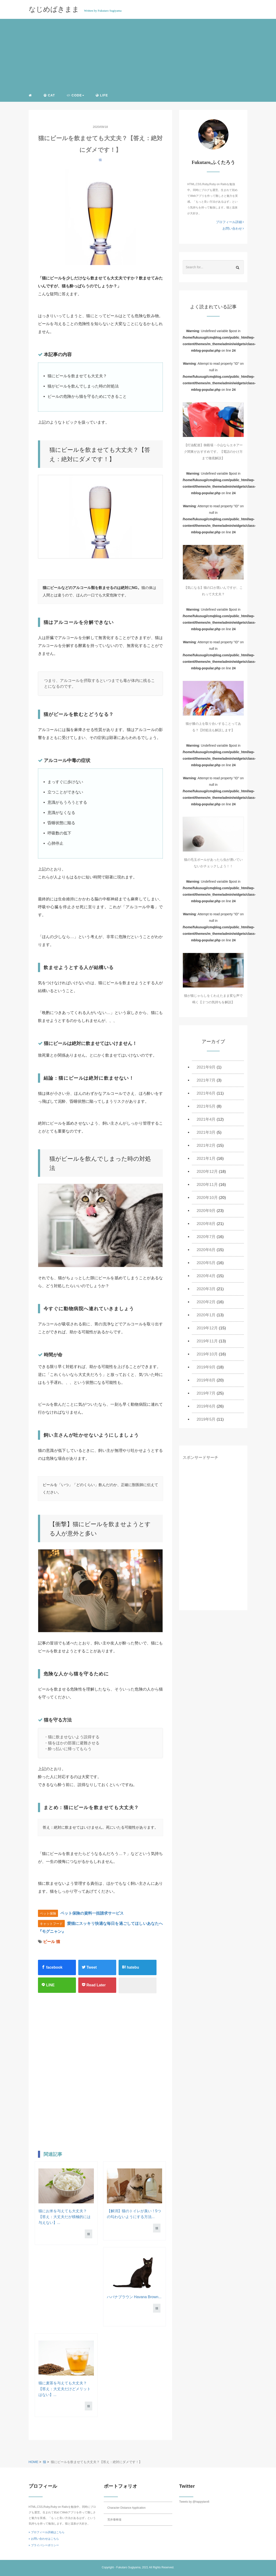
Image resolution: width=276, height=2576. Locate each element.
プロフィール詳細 (230, 222)
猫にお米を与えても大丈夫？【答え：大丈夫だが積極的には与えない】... (64, 2217)
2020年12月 (207, 1171)
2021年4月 (206, 1119)
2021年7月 (206, 1080)
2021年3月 (206, 1132)
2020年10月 (207, 1197)
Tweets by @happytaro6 (194, 2501)
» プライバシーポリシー (44, 2545)
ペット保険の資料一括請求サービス (92, 1913)
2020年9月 (206, 1210)
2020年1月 (206, 1315)
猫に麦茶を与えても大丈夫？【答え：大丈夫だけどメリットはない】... (64, 2389)
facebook (52, 1967)
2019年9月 (206, 1367)
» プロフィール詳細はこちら (47, 2532)
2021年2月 (206, 1145)
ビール (49, 1942)
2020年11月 (207, 1184)
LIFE (102, 95)
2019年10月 (207, 1354)
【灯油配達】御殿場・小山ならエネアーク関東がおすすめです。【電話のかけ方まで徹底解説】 (213, 451)
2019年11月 (207, 1341)
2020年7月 (206, 1237)
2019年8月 (206, 1380)
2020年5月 (206, 1263)
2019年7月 (206, 1393)
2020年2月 (206, 1302)
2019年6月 (206, 1406)
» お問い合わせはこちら (44, 2538)
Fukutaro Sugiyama (128, 2567)
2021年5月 (206, 1106)
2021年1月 (206, 1158)
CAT (49, 95)
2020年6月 (206, 1250)
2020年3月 (206, 1289)
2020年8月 (206, 1224)
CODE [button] (75, 95)
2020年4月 (206, 1276)
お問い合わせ (233, 228)
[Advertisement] (138, 54)
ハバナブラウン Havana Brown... (134, 2297)
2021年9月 (206, 1067)
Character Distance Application (126, 2507)
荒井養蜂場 (114, 2519)
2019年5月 (206, 1419)
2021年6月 (206, 1093)
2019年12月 (207, 1328)
